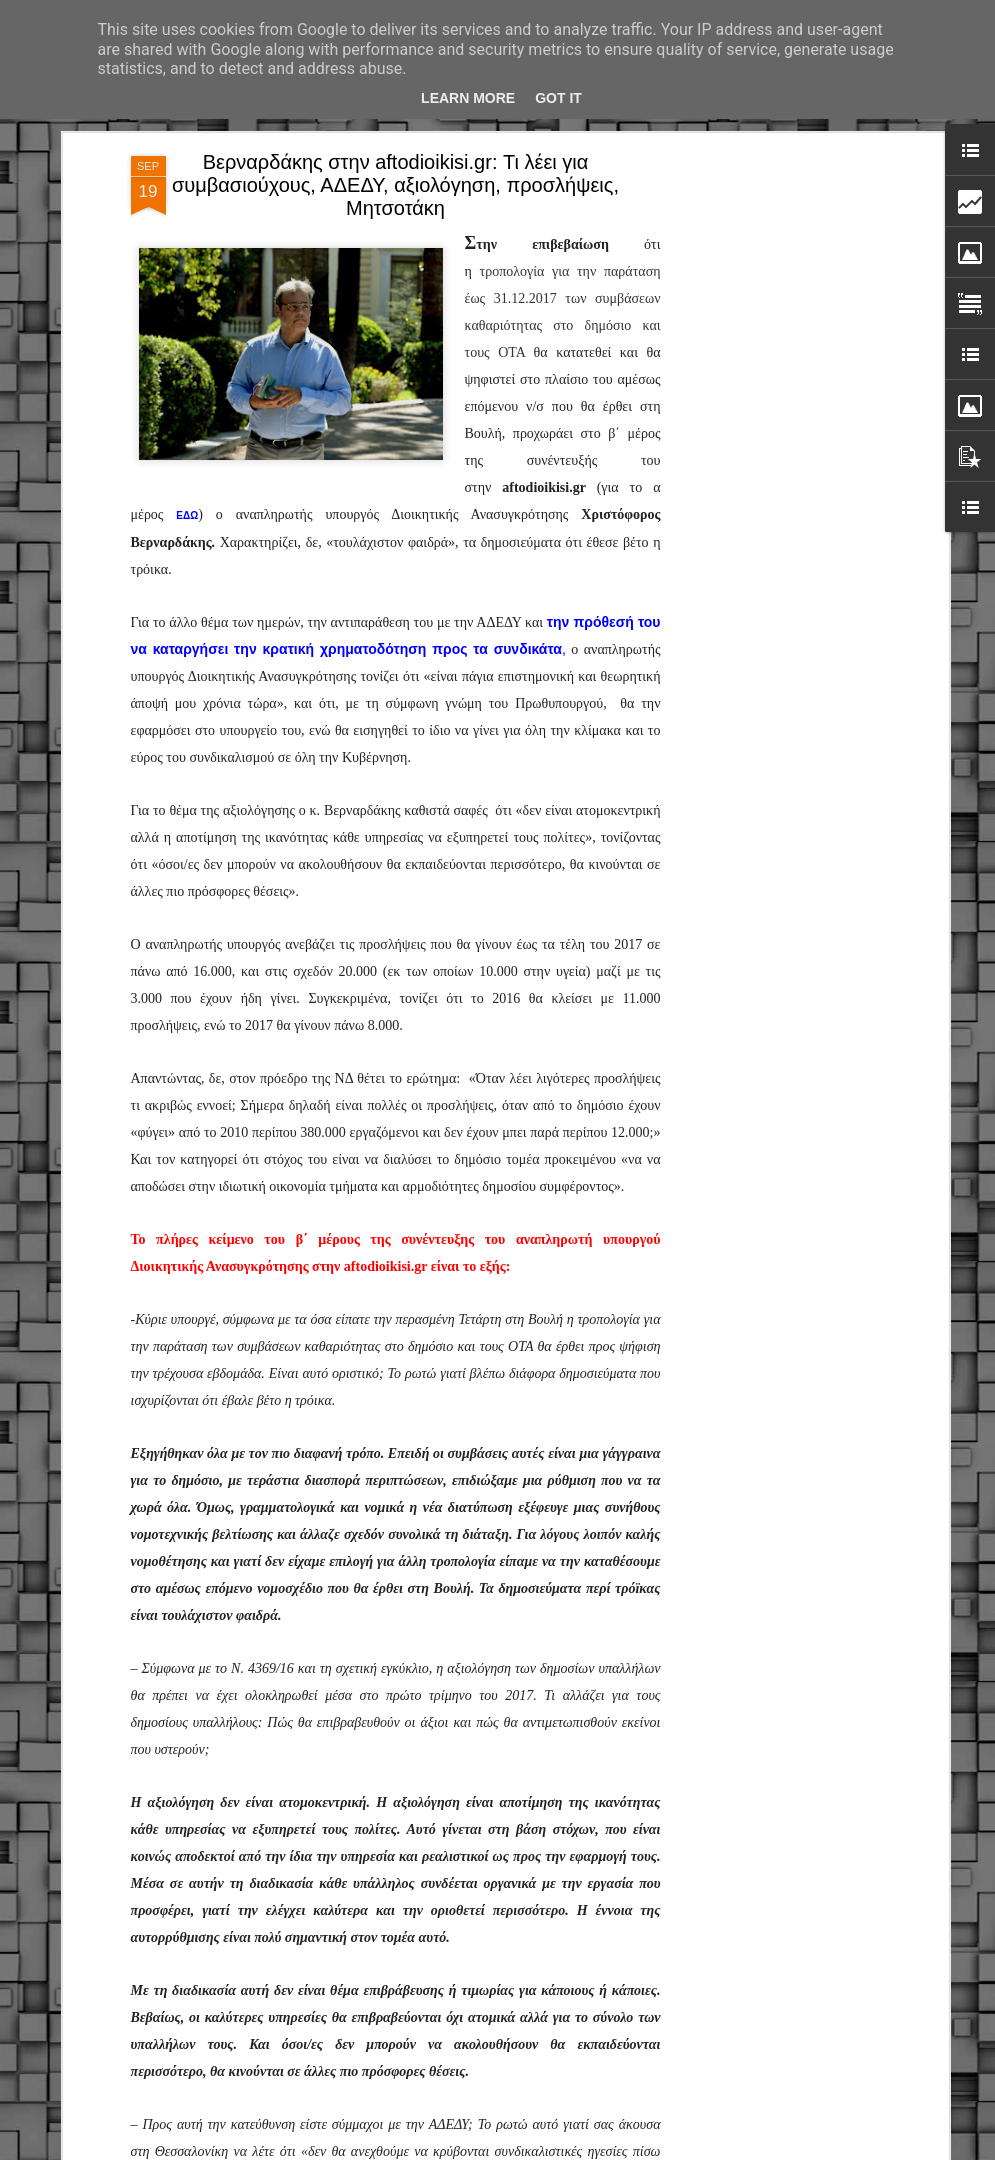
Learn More (468, 98)
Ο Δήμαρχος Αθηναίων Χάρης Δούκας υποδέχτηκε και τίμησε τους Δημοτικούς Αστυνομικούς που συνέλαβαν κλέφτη (500, 1928)
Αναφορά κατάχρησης (710, 2149)
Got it (558, 98)
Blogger (632, 2149)
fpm (561, 2149)
